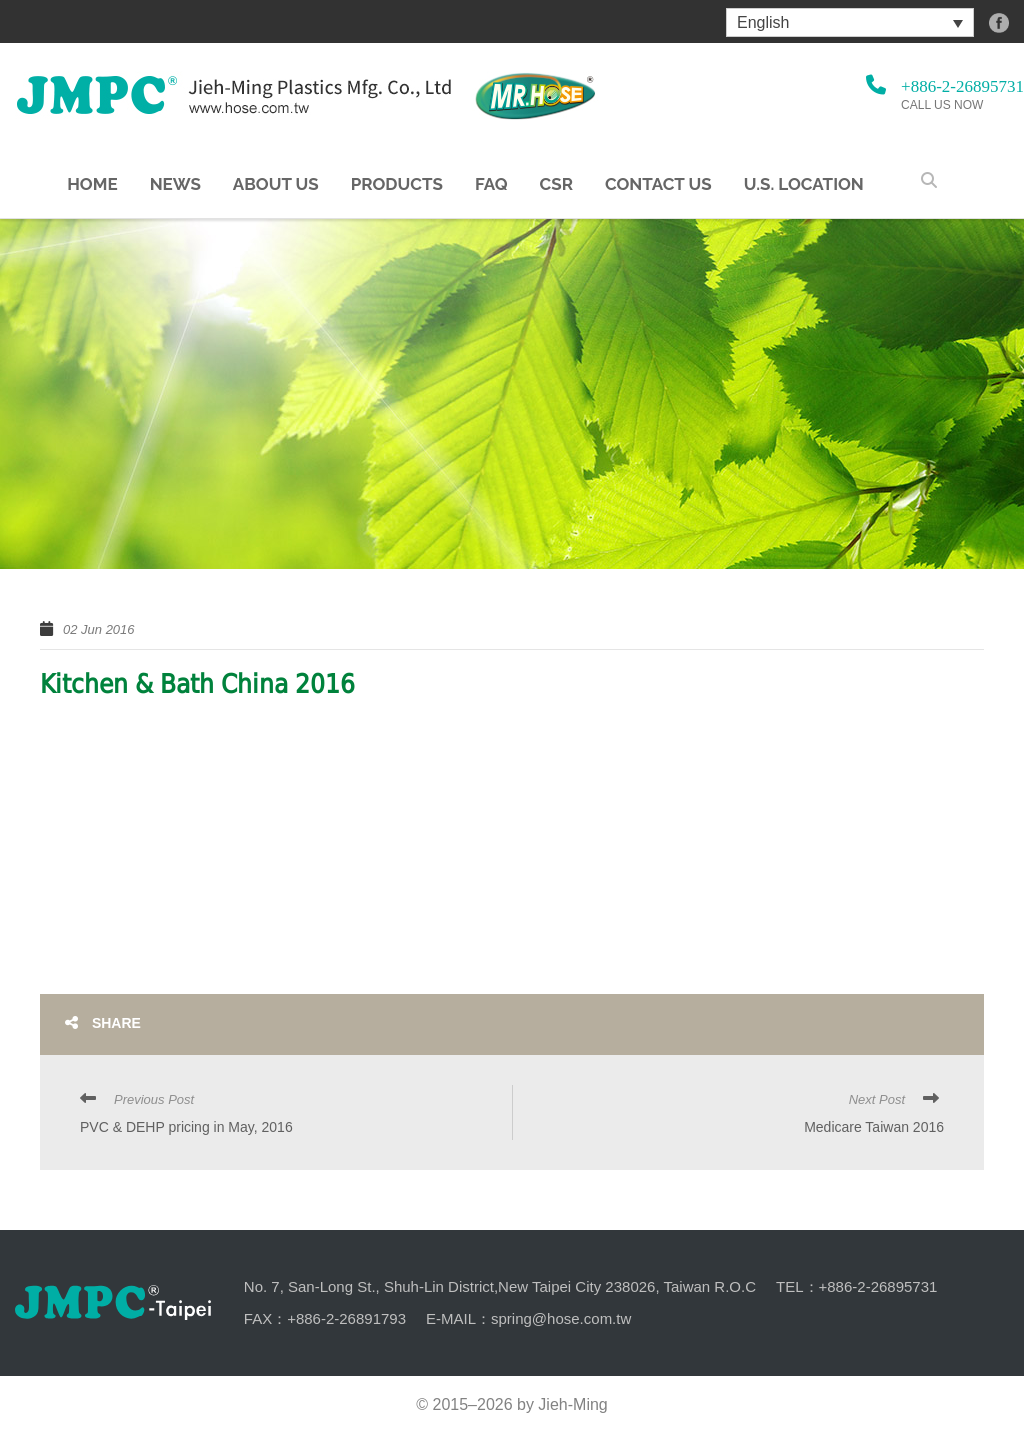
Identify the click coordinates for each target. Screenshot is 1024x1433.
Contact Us (658, 184)
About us (276, 184)
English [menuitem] (763, 22)
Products (397, 184)
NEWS (175, 184)
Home (92, 184)
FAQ (491, 184)
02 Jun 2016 (99, 629)
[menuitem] (850, 22)
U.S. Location (804, 184)
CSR (556, 184)
